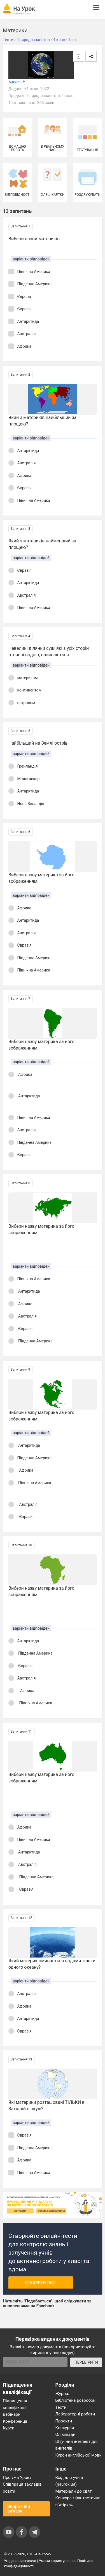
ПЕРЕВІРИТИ (86, 2362)
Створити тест (40, 2282)
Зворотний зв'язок (18, 2509)
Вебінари (11, 2414)
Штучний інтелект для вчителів (77, 2445)
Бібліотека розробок (75, 2400)
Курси (8, 2428)
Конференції (15, 2421)
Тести (61, 2407)
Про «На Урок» (17, 2477)
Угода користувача (20, 2561)
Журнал (63, 2393)
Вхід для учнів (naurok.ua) (69, 2481)
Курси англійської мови (78, 2455)
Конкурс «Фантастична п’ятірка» (78, 2501)
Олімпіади (65, 2434)
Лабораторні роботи (75, 2414)
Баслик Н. (17, 81)
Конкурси (64, 2427)
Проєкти (63, 2421)
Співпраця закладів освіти (22, 2487)
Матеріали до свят (73, 2491)
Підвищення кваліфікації (15, 2404)
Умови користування (57, 2561)
